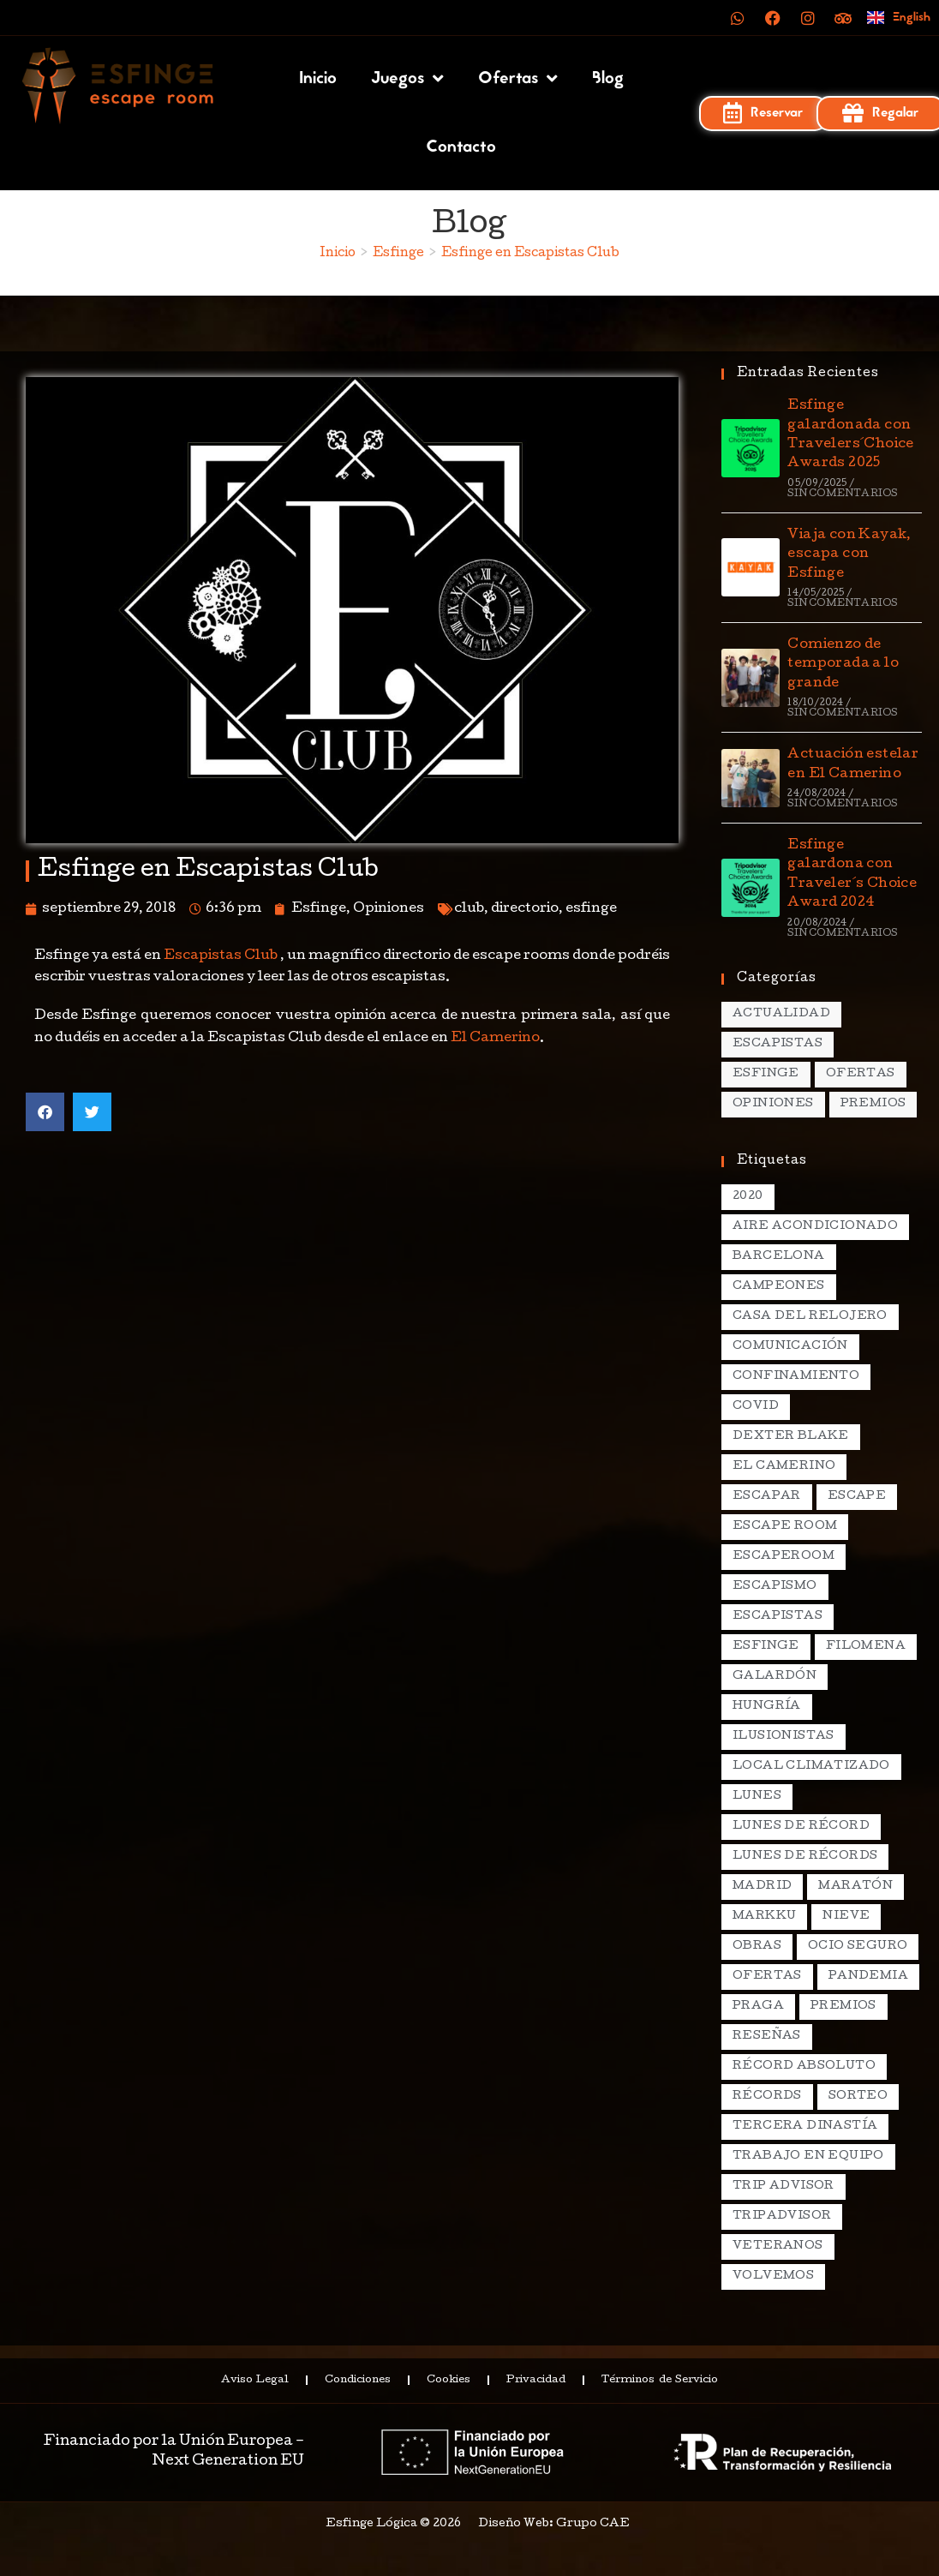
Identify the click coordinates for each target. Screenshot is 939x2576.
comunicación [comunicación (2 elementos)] (790, 1346)
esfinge (591, 909)
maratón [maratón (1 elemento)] (855, 1886)
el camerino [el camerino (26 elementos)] (784, 1466)
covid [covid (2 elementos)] (756, 1406)
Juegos (407, 79)
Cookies (448, 2380)
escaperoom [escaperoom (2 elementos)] (783, 1556)
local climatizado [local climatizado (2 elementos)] (811, 1766)
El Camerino (495, 1038)
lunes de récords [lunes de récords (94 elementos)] (805, 1856)
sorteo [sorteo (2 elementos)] (858, 2096)
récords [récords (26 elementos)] (767, 2096)
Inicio (318, 79)
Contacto (461, 147)
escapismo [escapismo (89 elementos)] (775, 1586)
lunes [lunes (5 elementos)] (757, 1796)
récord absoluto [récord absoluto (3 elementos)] (804, 2066)
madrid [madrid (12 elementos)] (762, 1886)
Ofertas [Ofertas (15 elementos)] (860, 1074)
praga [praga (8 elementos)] (758, 2006)
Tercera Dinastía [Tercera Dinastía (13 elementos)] (805, 2126)
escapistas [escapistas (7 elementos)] (777, 1616)
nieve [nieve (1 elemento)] (846, 1916)
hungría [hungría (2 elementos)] (767, 1706)
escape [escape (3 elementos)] (857, 1496)
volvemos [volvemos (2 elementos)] (773, 2276)
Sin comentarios (842, 494)
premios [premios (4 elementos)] (843, 2006)
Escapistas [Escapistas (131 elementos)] (777, 1044)
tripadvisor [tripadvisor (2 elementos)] (782, 2216)
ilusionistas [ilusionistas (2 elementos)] (783, 1736)
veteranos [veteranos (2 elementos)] (778, 2246)
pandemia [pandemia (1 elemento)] (868, 1976)
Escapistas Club (221, 956)
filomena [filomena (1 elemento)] (866, 1646)
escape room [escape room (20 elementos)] (785, 1526)
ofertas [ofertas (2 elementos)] (767, 1976)
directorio (525, 909)
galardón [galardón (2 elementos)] (774, 1676)
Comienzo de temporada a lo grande (843, 664)
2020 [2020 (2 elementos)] (748, 1196)
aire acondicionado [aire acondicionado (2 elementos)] (815, 1226)
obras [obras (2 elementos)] (757, 1946)
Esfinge (318, 909)
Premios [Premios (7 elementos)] (873, 1104)
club (469, 909)
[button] (45, 1112)
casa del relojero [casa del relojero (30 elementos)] (810, 1316)
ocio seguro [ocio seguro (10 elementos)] (857, 1946)
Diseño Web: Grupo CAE (554, 2524)
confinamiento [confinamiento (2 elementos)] (796, 1376)
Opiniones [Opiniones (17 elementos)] (773, 1104)
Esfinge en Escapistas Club (530, 254)
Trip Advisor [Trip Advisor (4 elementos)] (783, 2186)
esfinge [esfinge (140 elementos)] (766, 1646)
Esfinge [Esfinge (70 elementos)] (766, 1074)
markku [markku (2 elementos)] (764, 1916)
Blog (608, 79)
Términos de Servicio (660, 2380)
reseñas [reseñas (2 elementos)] (767, 2036)
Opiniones (388, 909)
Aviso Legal (252, 2380)
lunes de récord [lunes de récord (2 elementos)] (801, 1826)
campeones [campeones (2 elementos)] (779, 1286)
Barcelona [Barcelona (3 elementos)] (779, 1256)
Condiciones (356, 2380)
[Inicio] (338, 254)
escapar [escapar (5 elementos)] (767, 1496)
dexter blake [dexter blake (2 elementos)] (791, 1436)
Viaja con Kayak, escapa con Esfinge (849, 555)
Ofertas (518, 79)
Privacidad (535, 2380)
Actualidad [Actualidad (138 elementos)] (781, 1014)
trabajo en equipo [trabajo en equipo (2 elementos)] (808, 2156)
